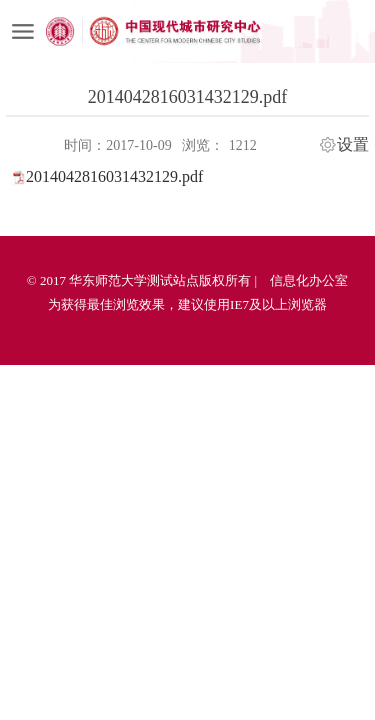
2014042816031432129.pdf (114, 176)
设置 (353, 145)
